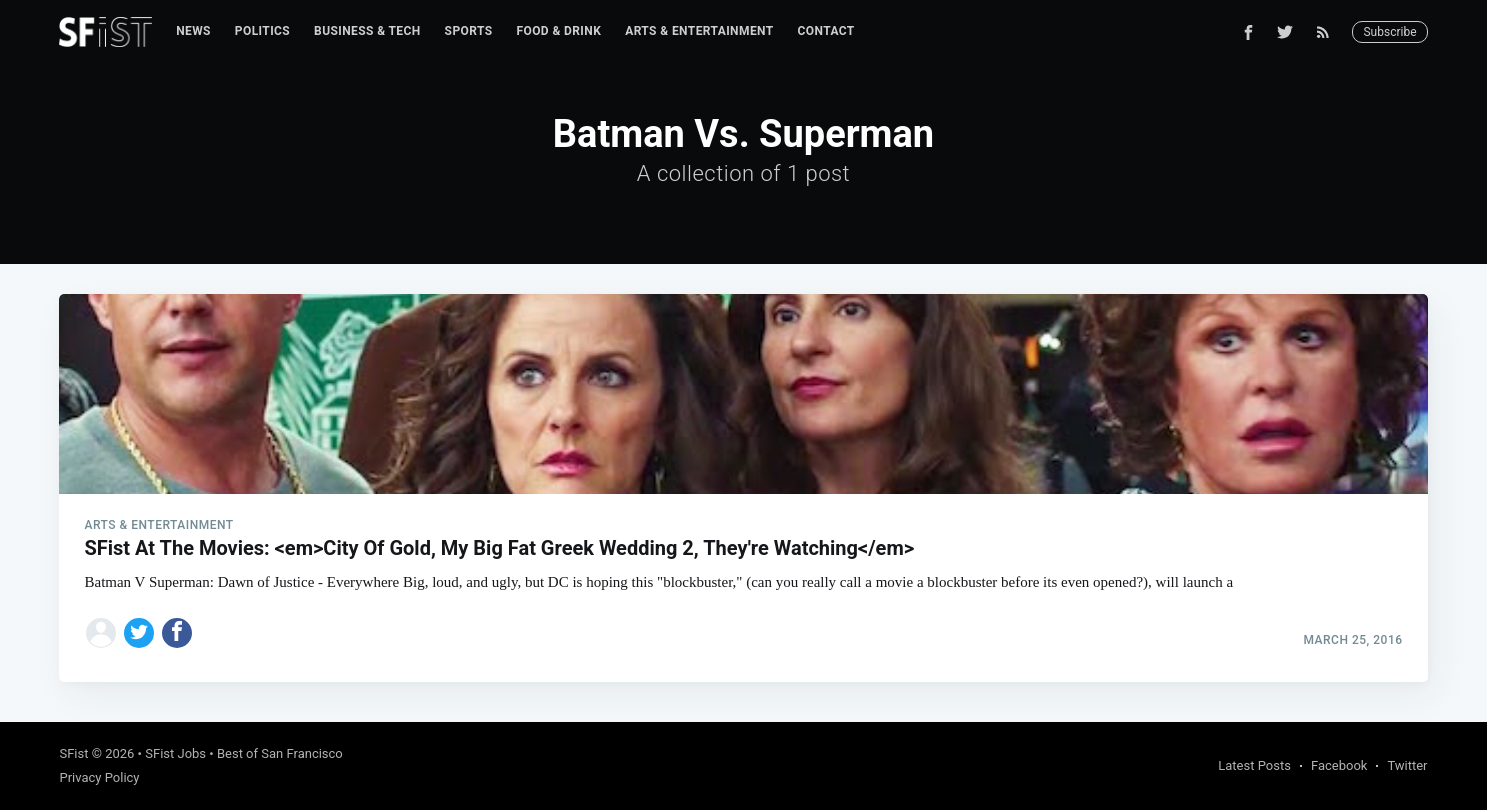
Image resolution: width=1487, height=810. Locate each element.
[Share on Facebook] (177, 633)
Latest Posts (1254, 765)
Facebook (1339, 765)
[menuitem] (193, 31)
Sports (469, 31)
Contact (826, 31)
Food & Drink (558, 31)
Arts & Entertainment (699, 31)
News (193, 31)
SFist (73, 753)
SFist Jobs (175, 753)
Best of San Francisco (280, 753)
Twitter (1407, 765)
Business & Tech (367, 31)
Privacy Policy (99, 777)
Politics (262, 31)
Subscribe (1389, 32)
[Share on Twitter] (139, 633)
